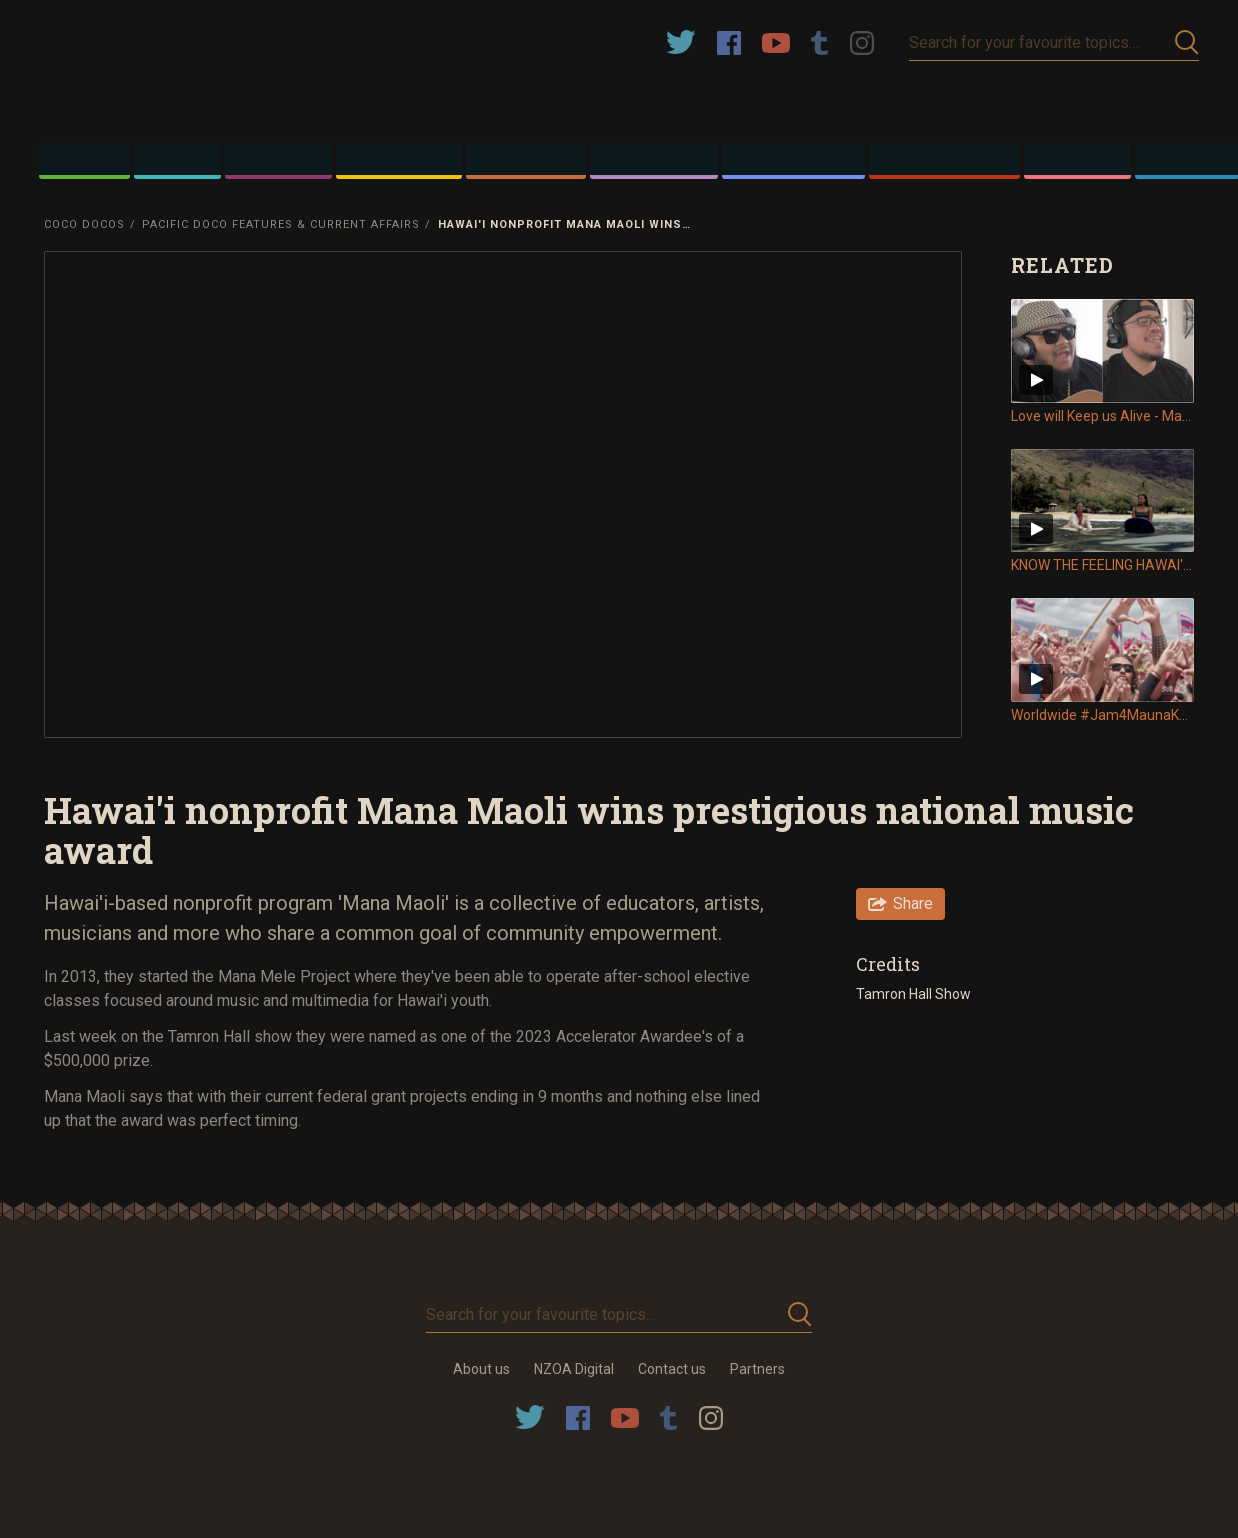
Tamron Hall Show (913, 994)
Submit (1187, 42)
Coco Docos (84, 224)
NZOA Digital (574, 1369)
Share (913, 903)
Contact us (672, 1369)
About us (481, 1369)
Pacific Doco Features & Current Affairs (281, 224)
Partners (757, 1369)
